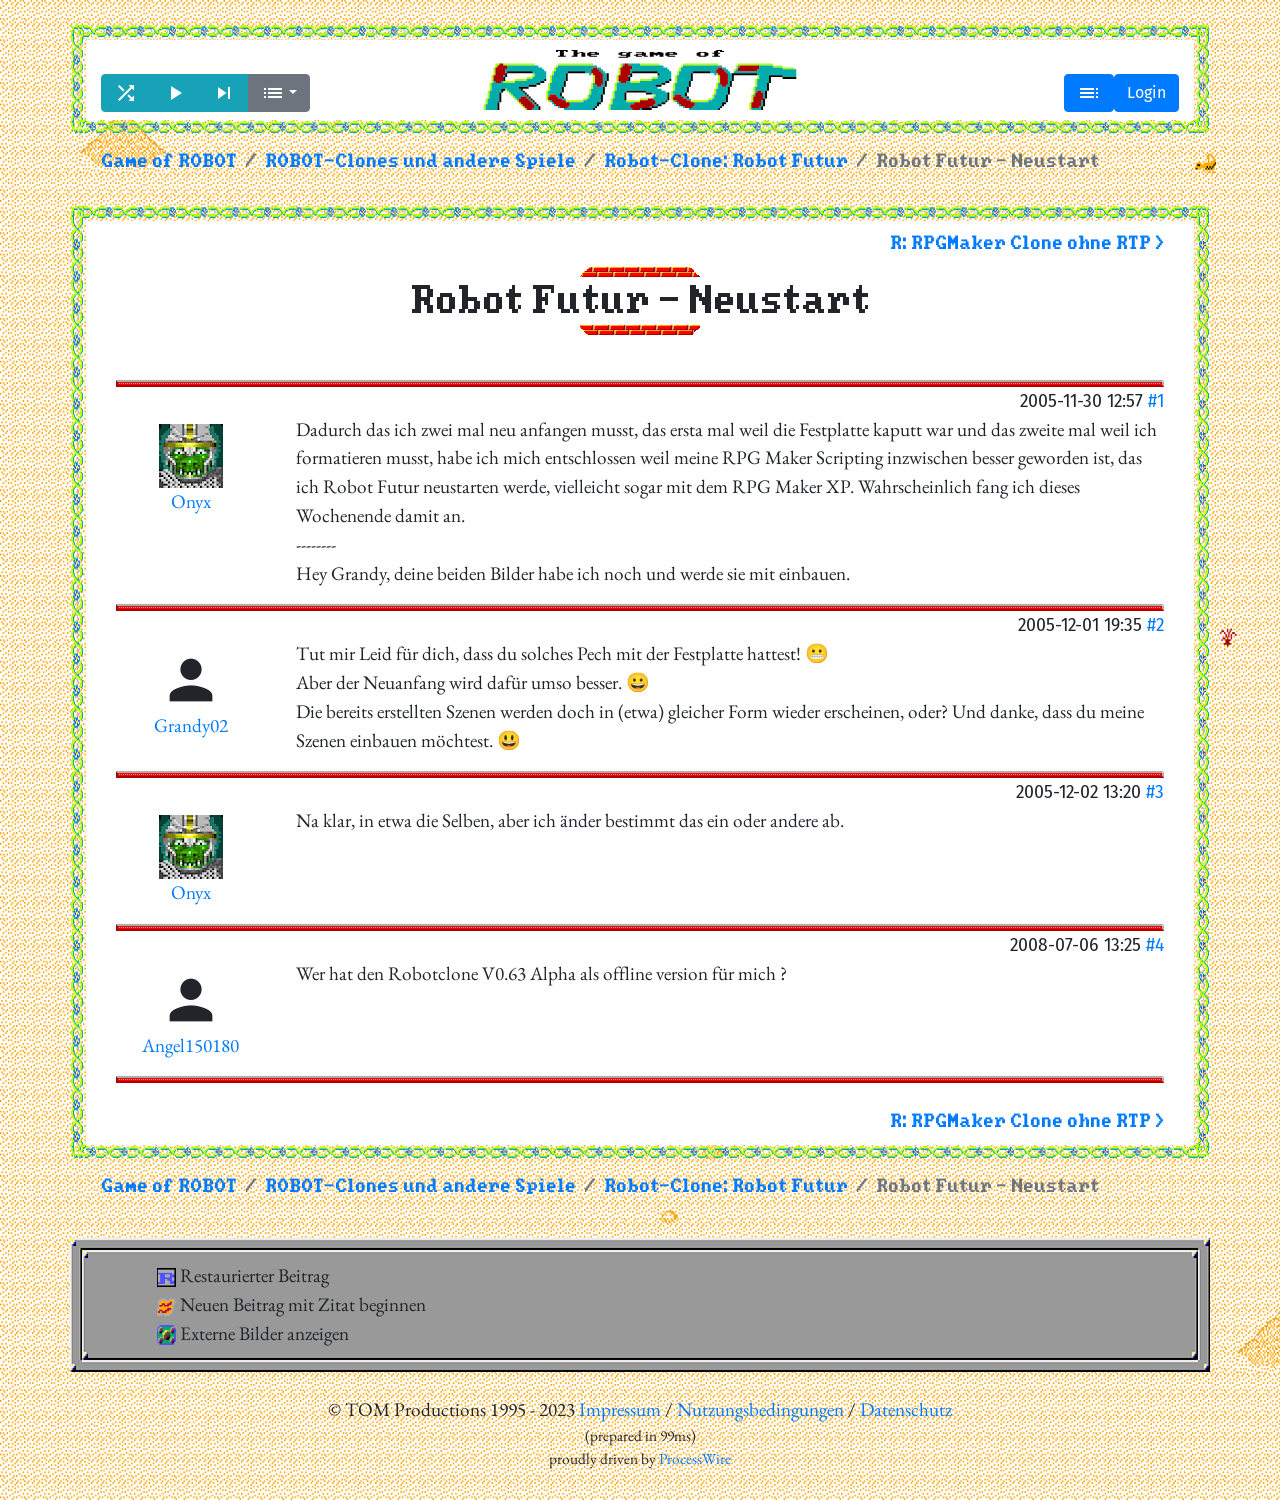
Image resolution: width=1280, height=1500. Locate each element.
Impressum (620, 1409)
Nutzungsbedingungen (760, 1409)
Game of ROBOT (169, 161)
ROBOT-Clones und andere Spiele (420, 161)
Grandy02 (191, 725)
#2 (1155, 624)
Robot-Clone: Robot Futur (726, 161)
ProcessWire (695, 1459)
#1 (1156, 400)
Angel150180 (190, 1045)
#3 (1155, 791)
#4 (1155, 944)
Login (1146, 92)
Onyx (191, 501)
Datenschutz (906, 1409)
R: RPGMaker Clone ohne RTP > (1027, 243)
